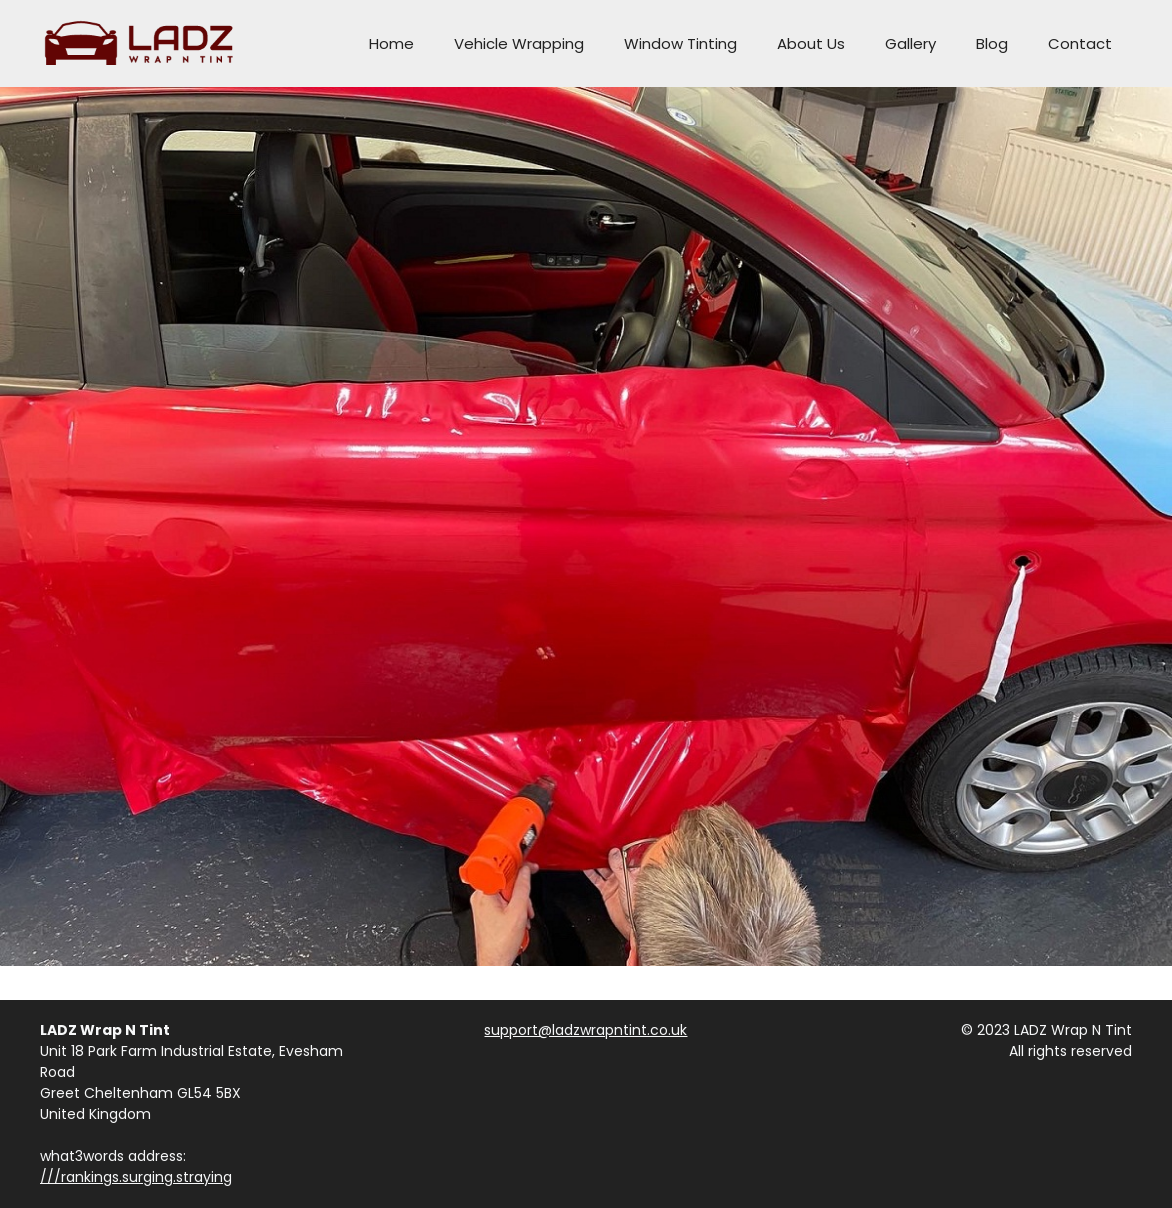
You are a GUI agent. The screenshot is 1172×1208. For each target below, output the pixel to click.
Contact (1080, 43)
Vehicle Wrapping (519, 43)
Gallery (910, 43)
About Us (811, 43)
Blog (992, 43)
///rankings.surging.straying (136, 1177)
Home (391, 43)
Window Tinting (680, 43)
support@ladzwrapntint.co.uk (585, 1030)
